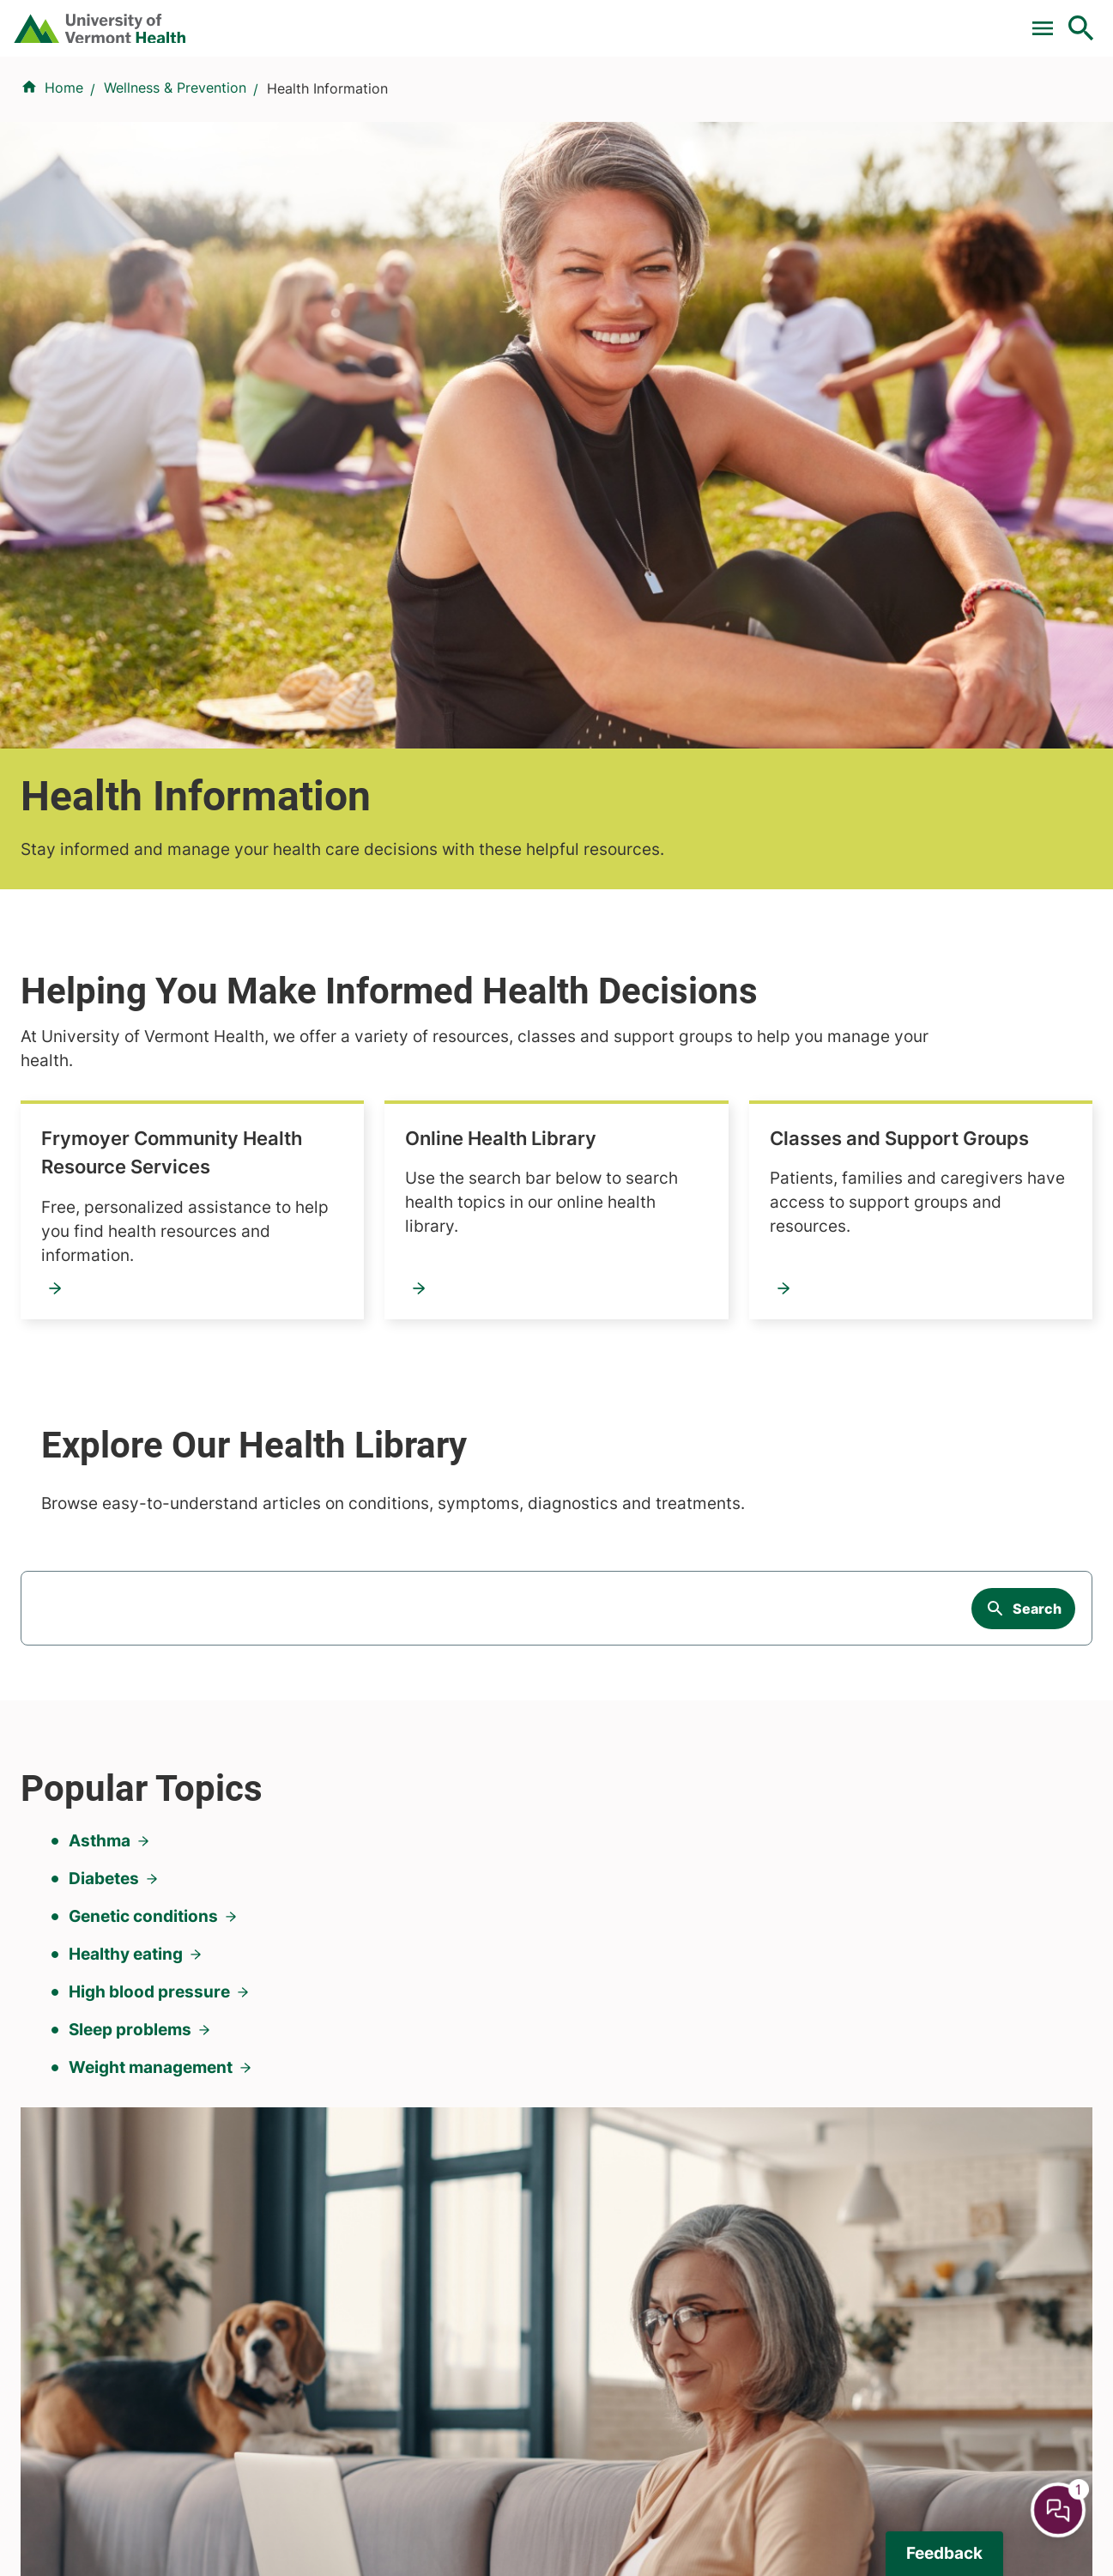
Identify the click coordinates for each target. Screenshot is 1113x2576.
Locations (693, 105)
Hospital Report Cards (559, 2524)
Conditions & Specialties (559, 105)
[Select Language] (907, 19)
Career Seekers (617, 1921)
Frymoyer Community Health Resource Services (171, 761)
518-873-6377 (67, 2445)
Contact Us (815, 2524)
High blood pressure (149, 1587)
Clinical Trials (426, 19)
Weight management (151, 1662)
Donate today (912, 1996)
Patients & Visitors (808, 105)
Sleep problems (130, 1624)
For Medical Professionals (582, 19)
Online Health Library (500, 747)
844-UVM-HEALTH (128, 1963)
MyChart (1049, 19)
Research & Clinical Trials (383, 1860)
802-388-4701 (621, 2445)
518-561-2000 (896, 2320)
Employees (602, 2014)
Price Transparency (396, 2524)
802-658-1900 (898, 2445)
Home (64, 189)
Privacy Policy (705, 2524)
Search (1037, 1217)
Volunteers (601, 1891)
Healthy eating (126, 1549)
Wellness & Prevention (175, 189)
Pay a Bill (322, 19)
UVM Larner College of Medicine (408, 1891)
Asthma (99, 1436)
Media (587, 1983)
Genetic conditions (143, 1511)
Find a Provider (407, 105)
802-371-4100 (620, 2299)
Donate (720, 19)
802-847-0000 (69, 2320)
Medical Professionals (638, 1952)
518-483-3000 (344, 2445)
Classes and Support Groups (899, 747)
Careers (800, 19)
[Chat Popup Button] (1051, 2500)
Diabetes (104, 1473)
